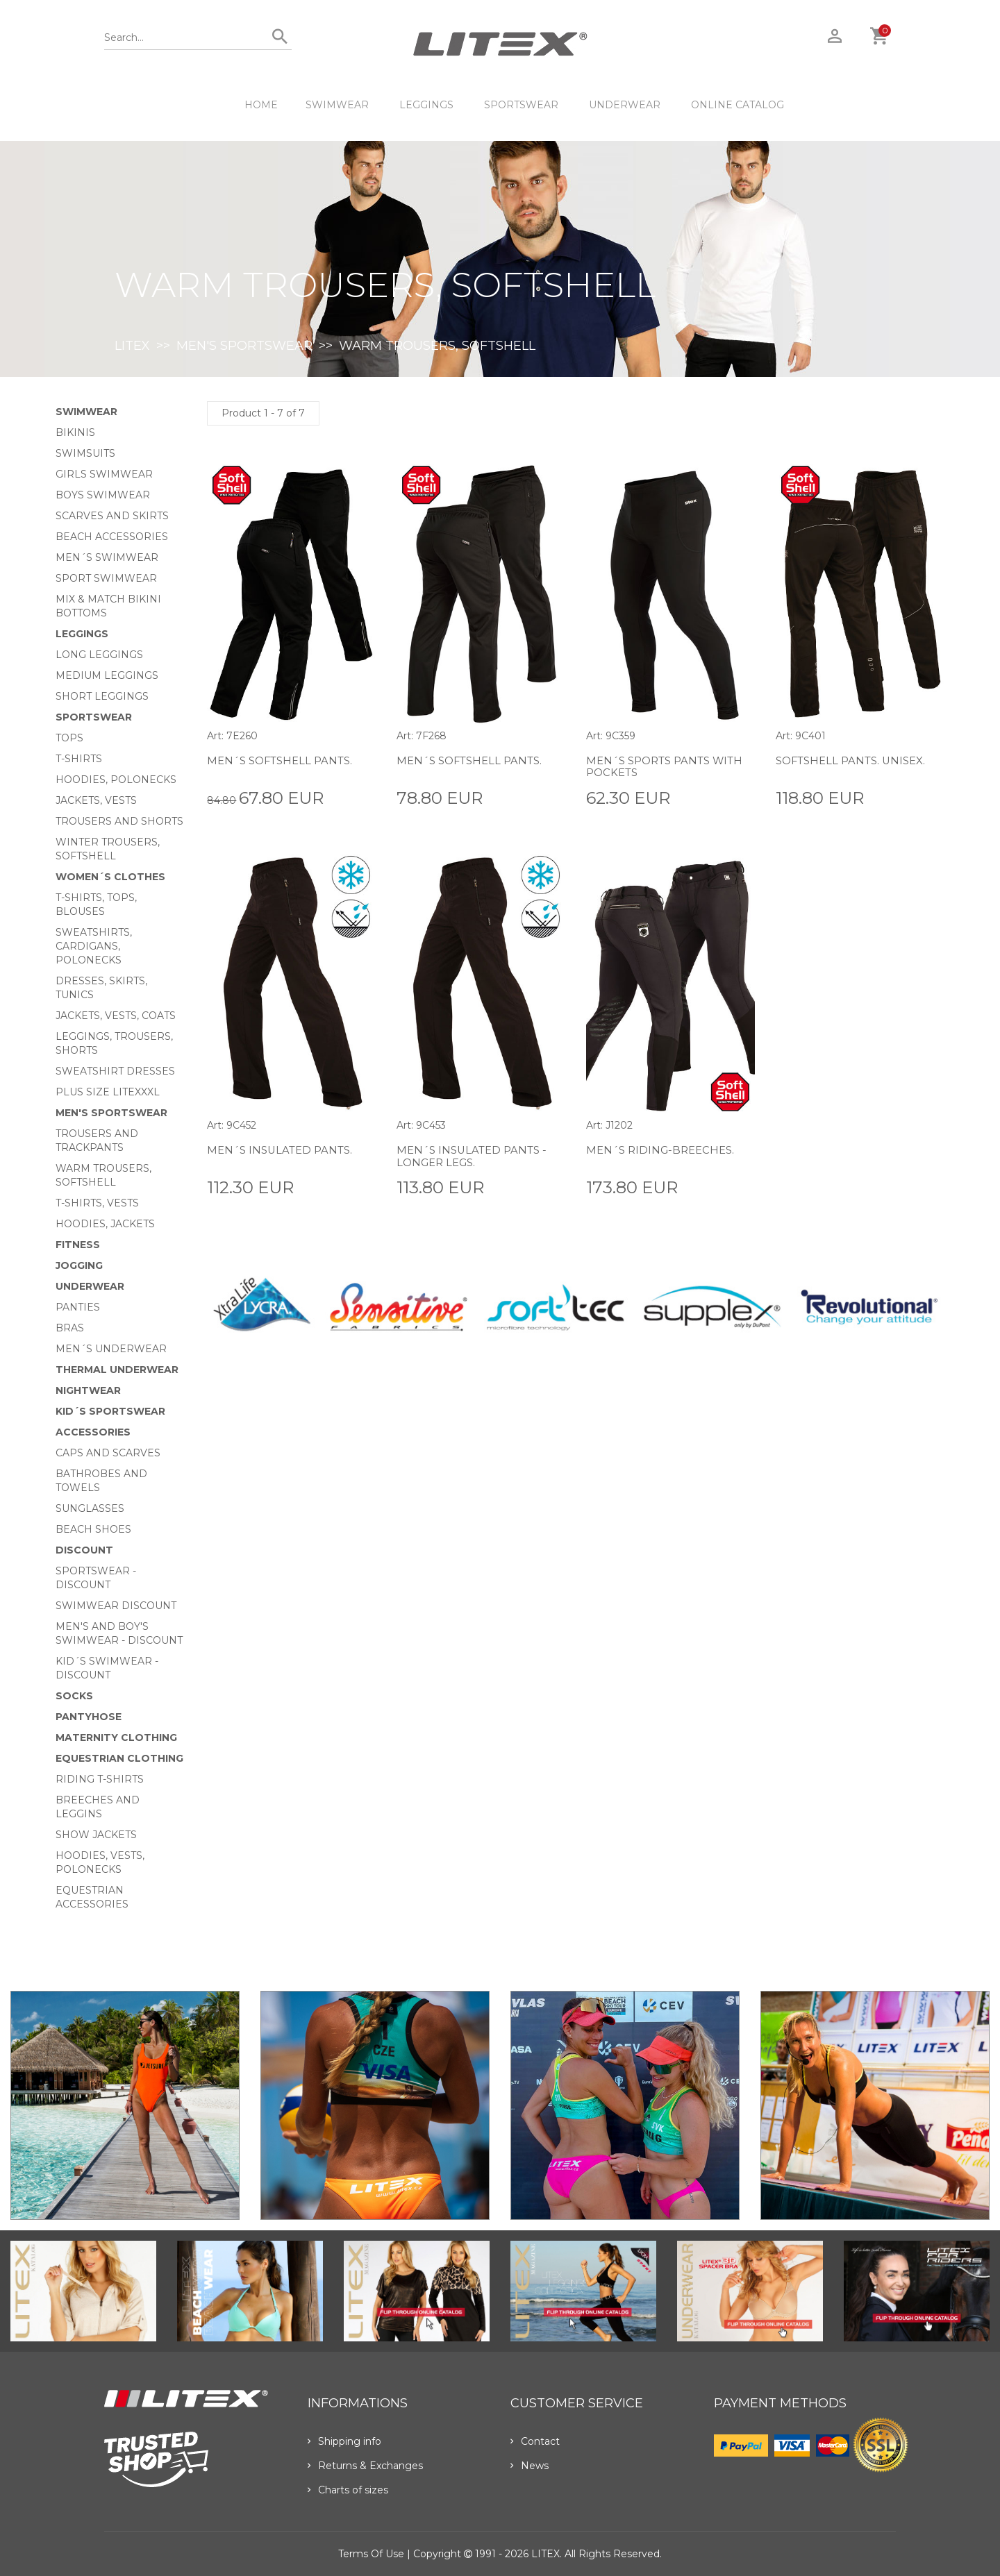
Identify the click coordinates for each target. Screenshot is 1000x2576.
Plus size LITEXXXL (108, 1092)
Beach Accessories (112, 536)
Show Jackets (96, 1834)
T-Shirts (79, 758)
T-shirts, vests (97, 1203)
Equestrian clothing (119, 1758)
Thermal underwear (117, 1369)
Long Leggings (99, 654)
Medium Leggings (107, 675)
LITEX (132, 345)
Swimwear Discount (116, 1605)
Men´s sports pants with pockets (652, 767)
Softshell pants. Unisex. (855, 760)
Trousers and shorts (119, 821)
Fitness (78, 1244)
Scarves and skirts (112, 516)
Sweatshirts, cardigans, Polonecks (94, 946)
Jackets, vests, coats (116, 1015)
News (529, 2465)
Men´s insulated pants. (283, 1149)
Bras (70, 1328)
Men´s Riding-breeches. (664, 1149)
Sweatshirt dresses (115, 1071)
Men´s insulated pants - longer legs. (476, 1156)
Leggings (426, 105)
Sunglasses (90, 1508)
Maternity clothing (116, 1737)
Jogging (79, 1265)
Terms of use (371, 2554)
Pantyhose (89, 1716)
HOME (261, 105)
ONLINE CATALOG (737, 105)
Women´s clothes (110, 876)
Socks (74, 1696)
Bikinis (75, 432)
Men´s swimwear (107, 557)
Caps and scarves (108, 1453)
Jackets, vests (96, 800)
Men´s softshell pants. (284, 760)
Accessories (93, 1432)
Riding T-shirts (100, 1779)
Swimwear (337, 105)
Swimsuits (85, 453)
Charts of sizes (348, 2490)
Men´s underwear (111, 1348)
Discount (84, 1550)
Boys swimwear (103, 495)
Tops (69, 738)
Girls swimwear (104, 474)
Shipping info (344, 2441)
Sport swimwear (106, 578)
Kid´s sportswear (110, 1411)
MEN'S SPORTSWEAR (244, 345)
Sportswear (521, 105)
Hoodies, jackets (105, 1224)
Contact (535, 2441)
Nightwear (88, 1390)
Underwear (624, 105)
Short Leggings (102, 696)
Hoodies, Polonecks (116, 779)
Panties (78, 1307)
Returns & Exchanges (365, 2465)
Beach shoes (93, 1529)
